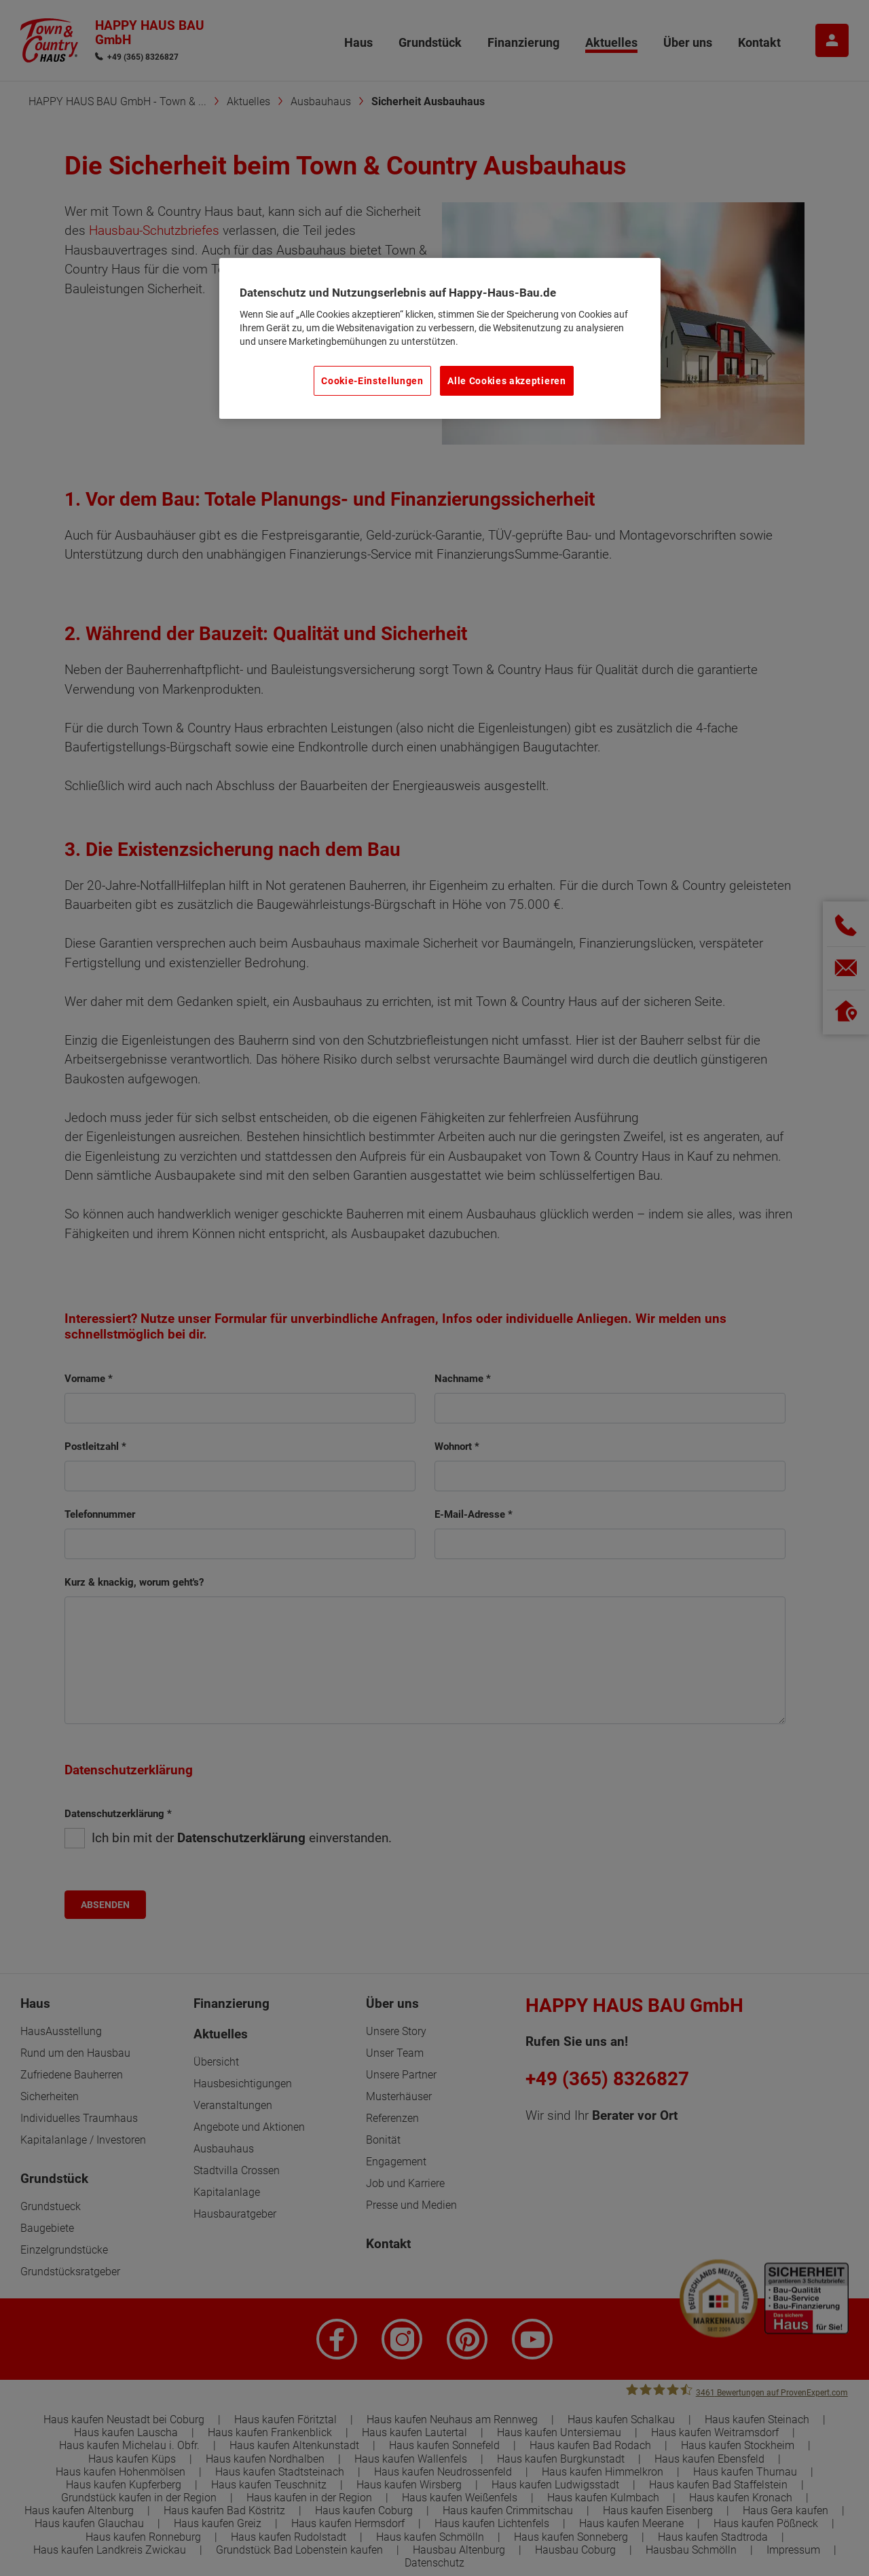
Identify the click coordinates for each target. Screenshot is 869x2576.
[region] (440, 338)
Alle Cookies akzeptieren (506, 380)
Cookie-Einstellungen (372, 380)
